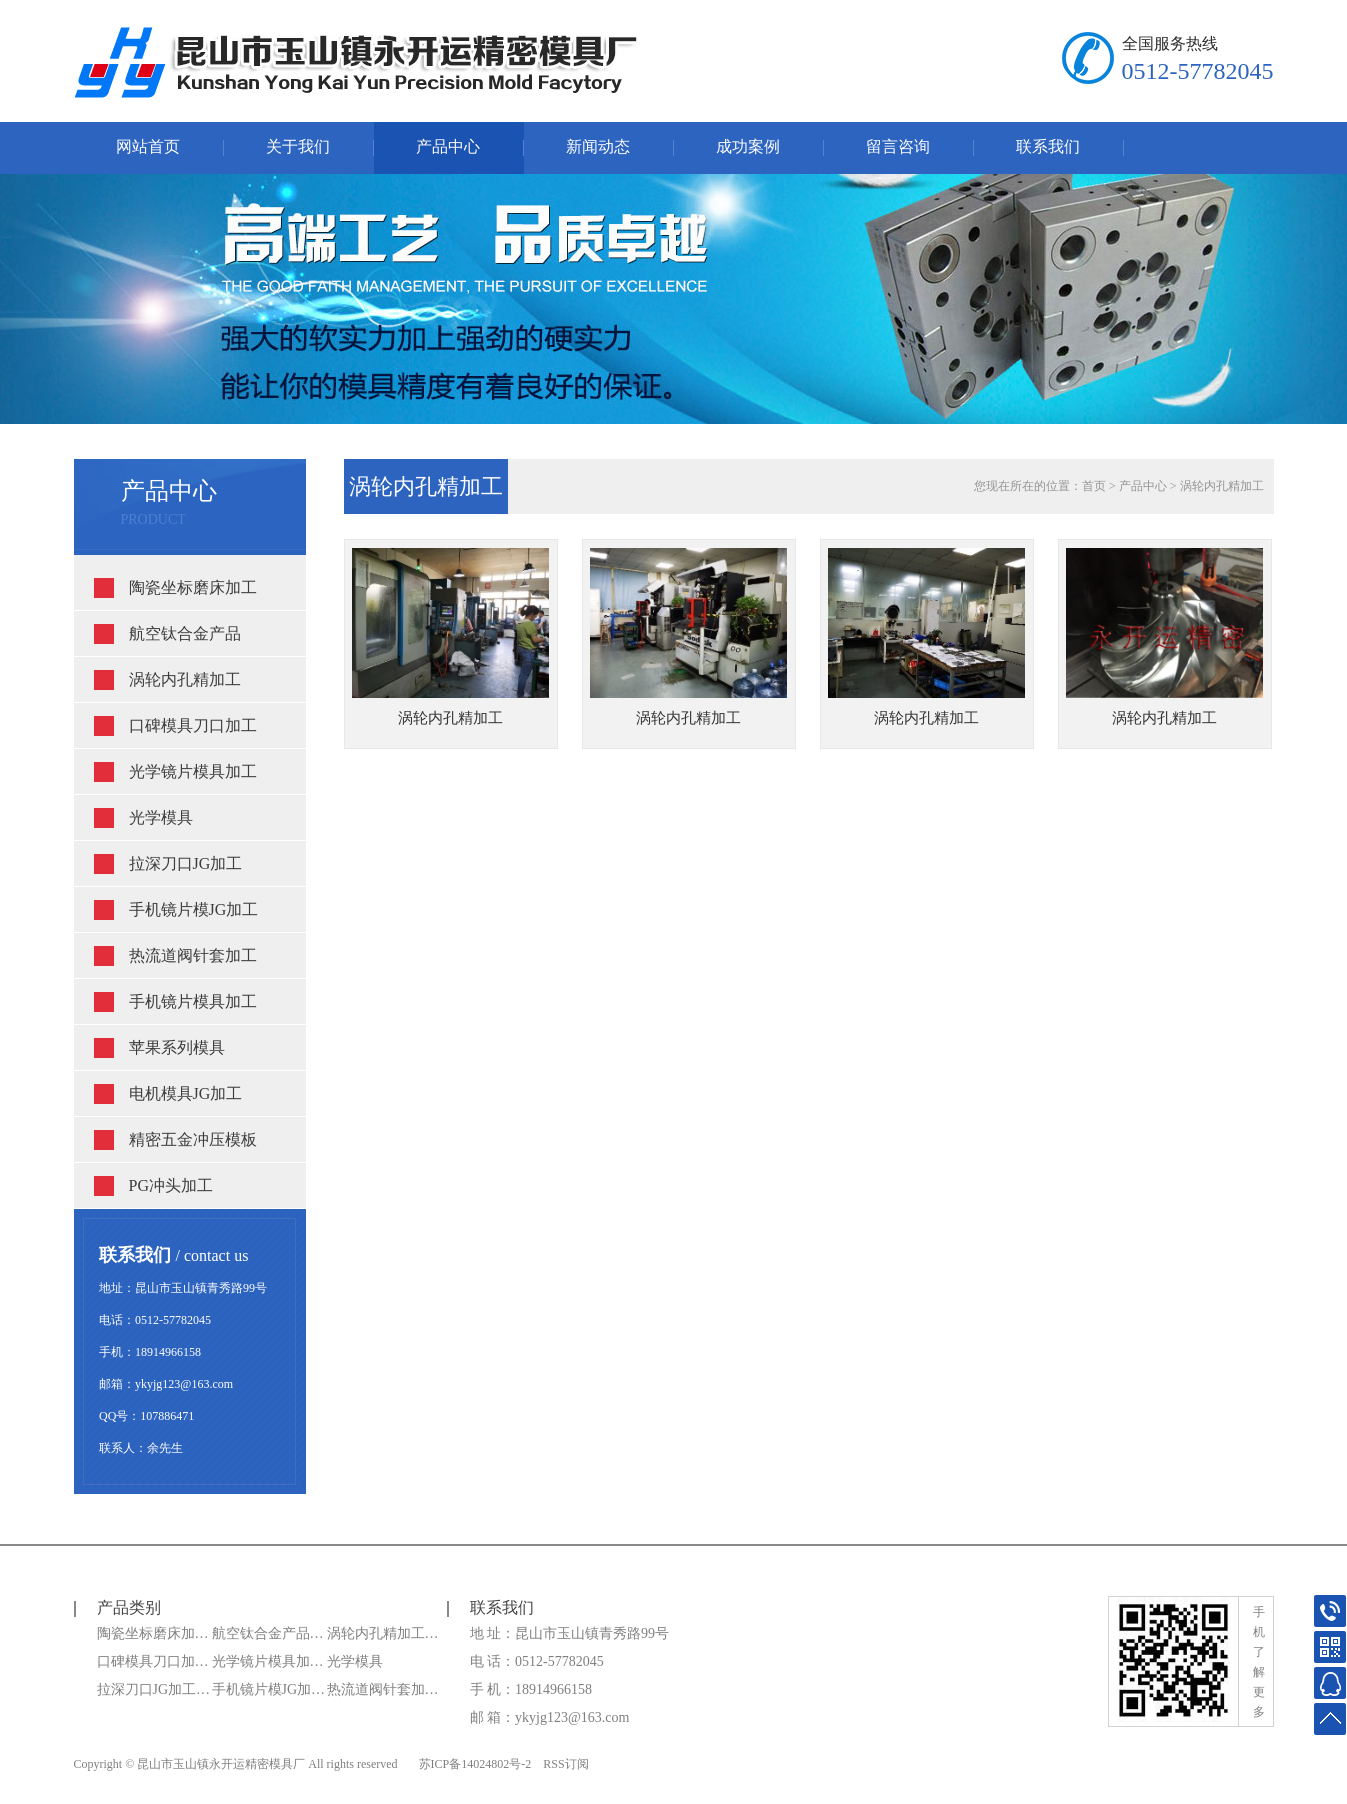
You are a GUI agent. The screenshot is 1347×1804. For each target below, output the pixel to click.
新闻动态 (598, 146)
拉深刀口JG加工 (186, 863)
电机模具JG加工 (186, 1093)
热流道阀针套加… (383, 1689)
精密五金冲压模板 (193, 1139)
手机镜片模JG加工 (194, 909)
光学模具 (161, 817)
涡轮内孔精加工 (185, 679)
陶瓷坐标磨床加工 (193, 587)
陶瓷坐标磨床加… (153, 1633)
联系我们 (1048, 146)
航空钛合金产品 (185, 633)
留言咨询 (898, 146)
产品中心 (448, 146)
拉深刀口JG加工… (154, 1689)
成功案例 (748, 146)
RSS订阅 (565, 1764)
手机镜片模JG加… (269, 1689)
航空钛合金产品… (268, 1633)
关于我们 (298, 146)
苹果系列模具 (177, 1047)
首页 (1094, 486)
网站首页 (148, 146)
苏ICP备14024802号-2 (475, 1764)
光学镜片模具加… (268, 1661)
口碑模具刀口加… (153, 1661)
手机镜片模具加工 (193, 1001)
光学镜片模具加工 (193, 771)
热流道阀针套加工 (193, 955)
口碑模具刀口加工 (193, 725)
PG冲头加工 (171, 1185)
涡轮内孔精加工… (383, 1633)
